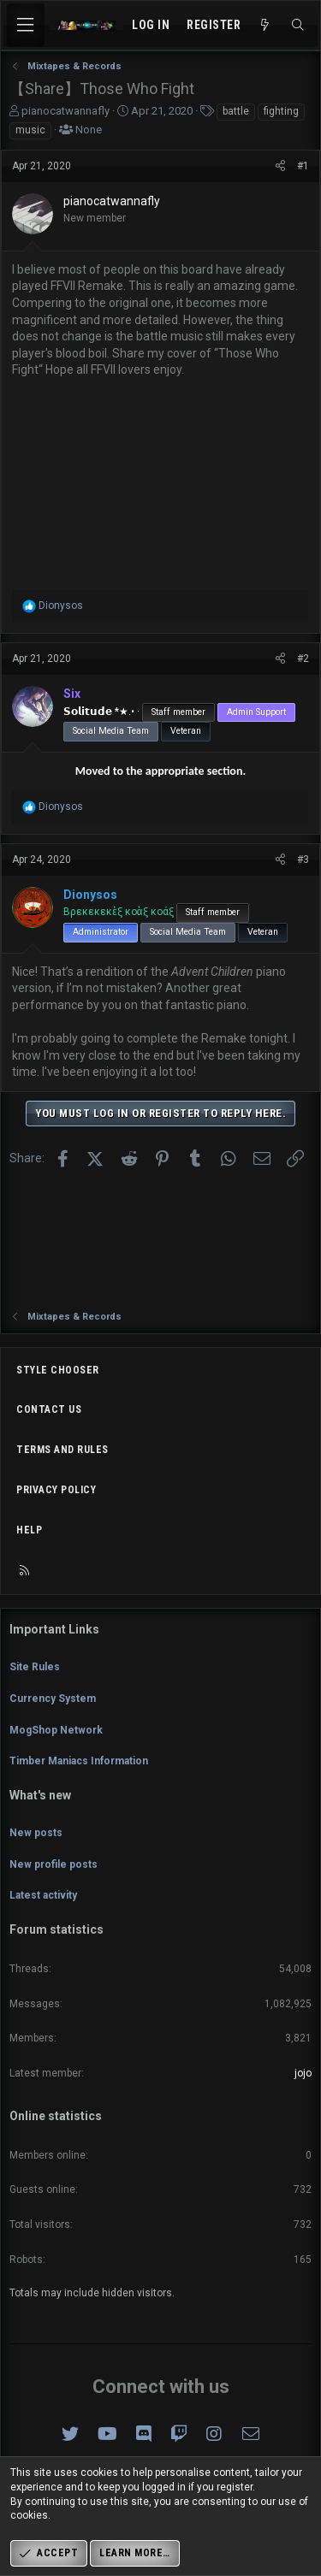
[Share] (280, 166)
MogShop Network (56, 1730)
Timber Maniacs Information (78, 1761)
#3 (303, 860)
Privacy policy (56, 1490)
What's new (40, 1795)
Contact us (48, 1409)
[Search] (298, 25)
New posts (35, 1833)
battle (236, 111)
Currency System (52, 1699)
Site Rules (34, 1667)
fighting (281, 111)
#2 (303, 659)
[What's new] (265, 25)
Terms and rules (62, 1450)
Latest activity (43, 1895)
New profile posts (53, 1864)
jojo (303, 2073)
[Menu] (26, 25)
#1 (303, 166)
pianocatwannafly (65, 110)
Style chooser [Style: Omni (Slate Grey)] (57, 1370)
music (30, 130)
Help (29, 1530)
